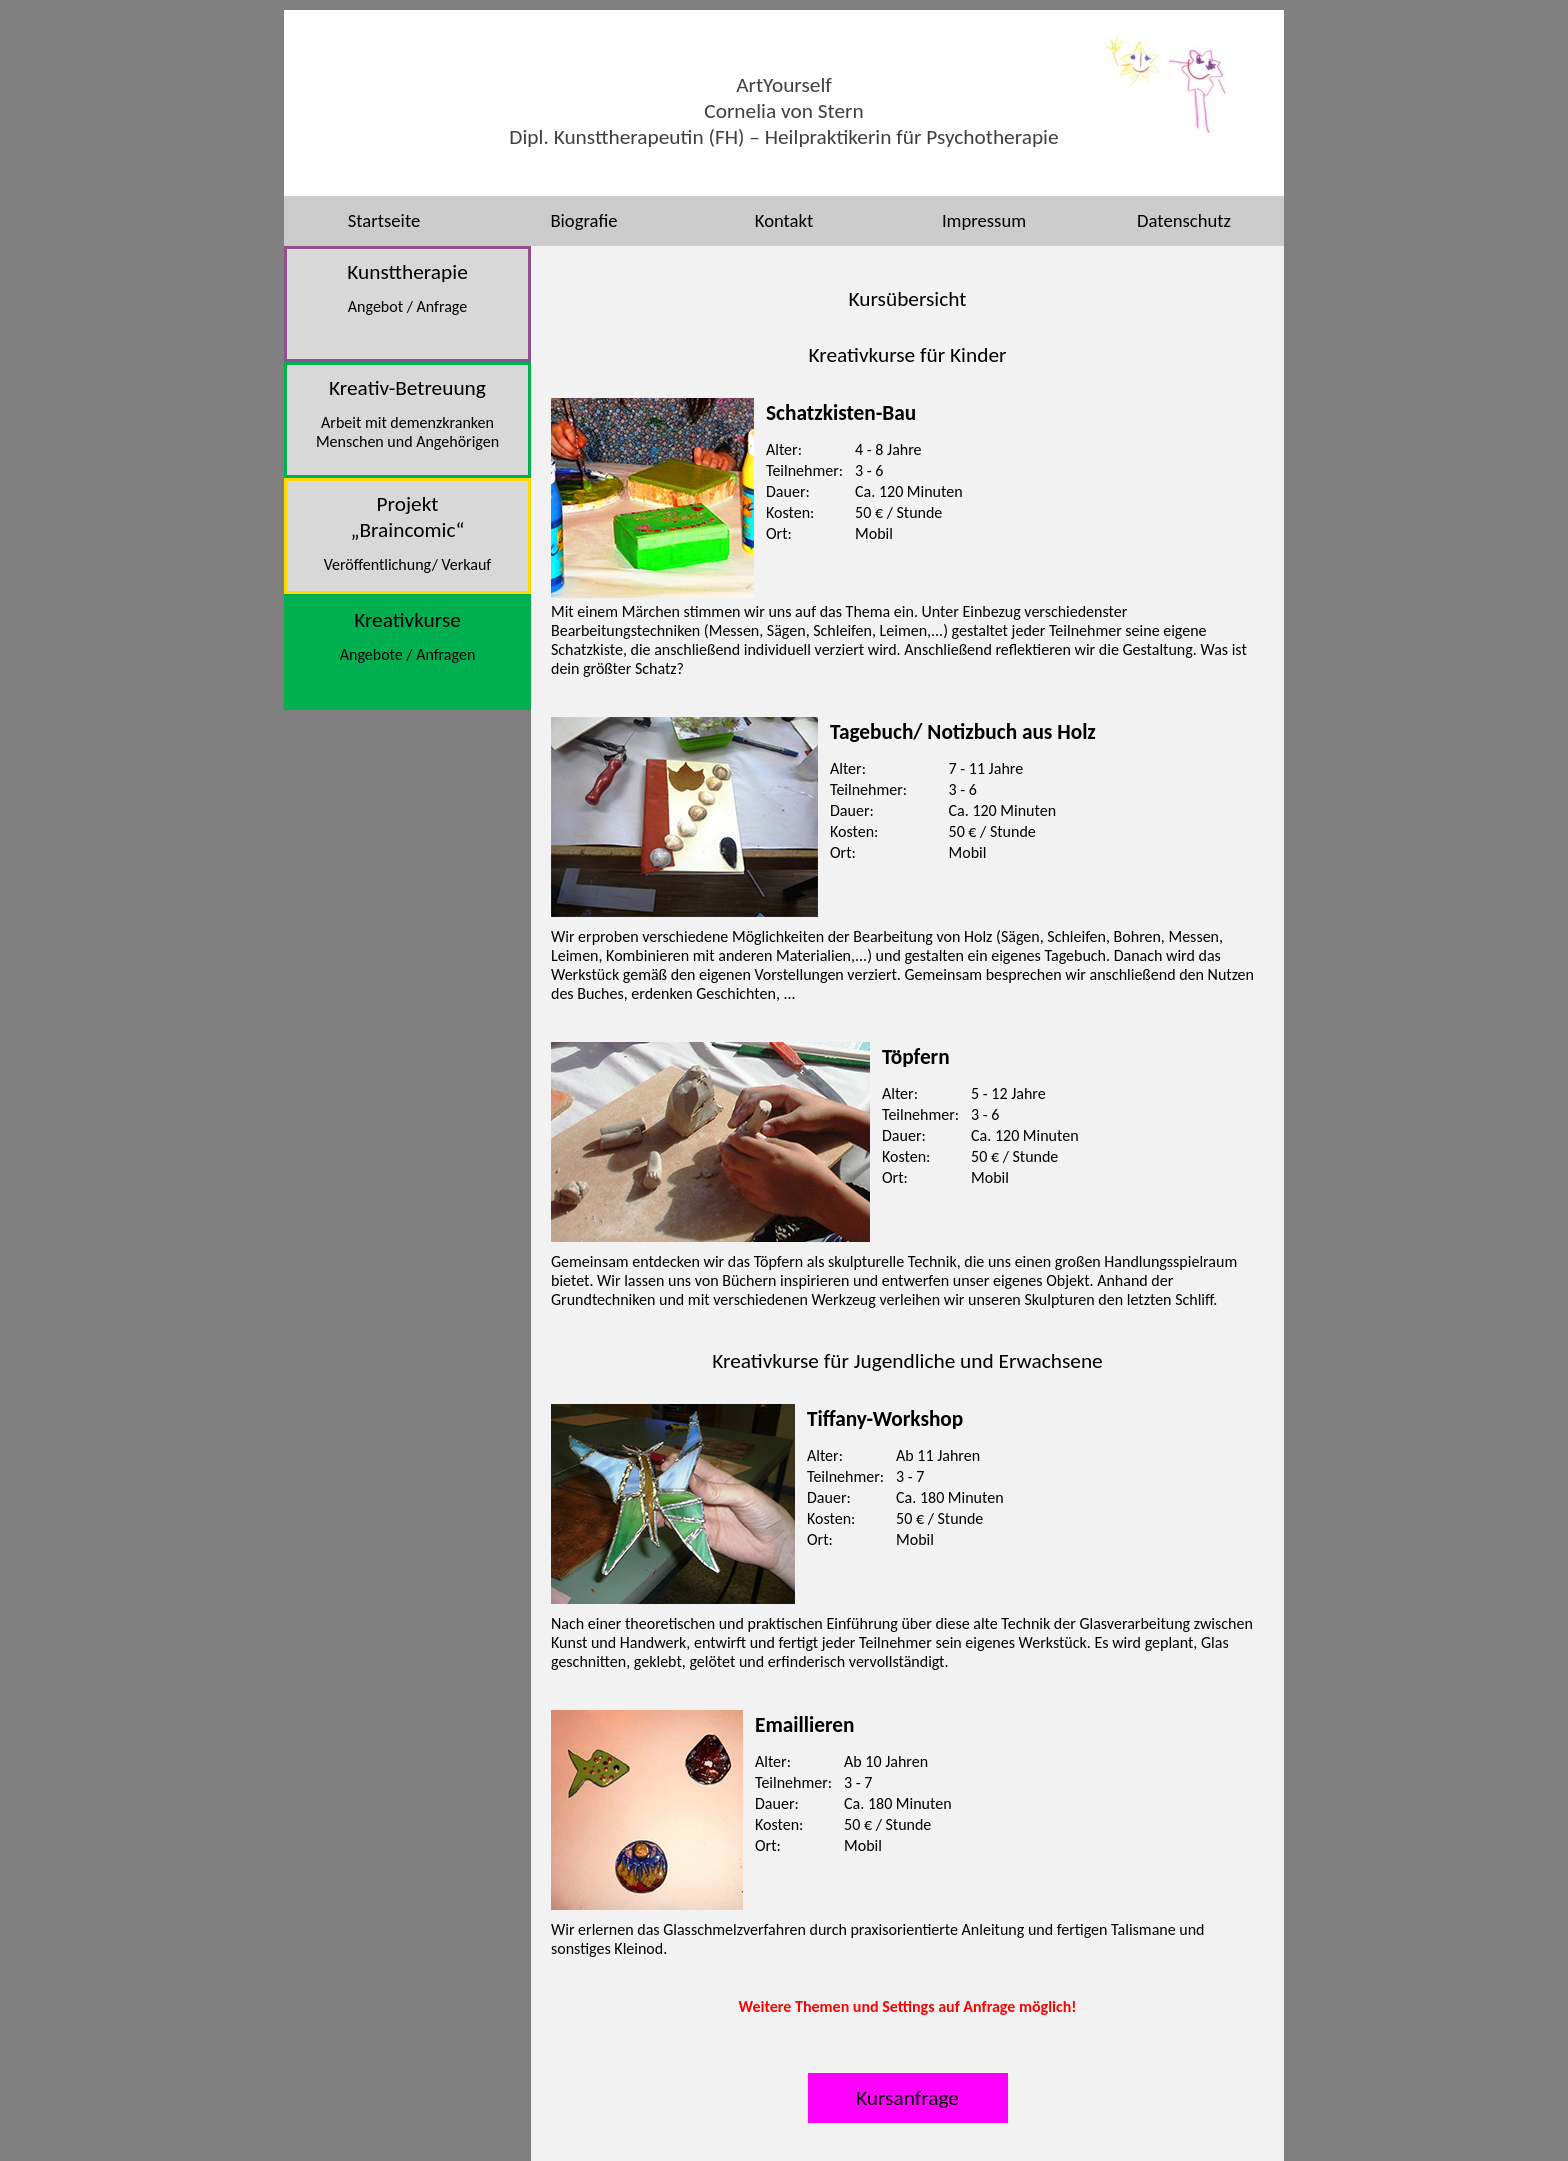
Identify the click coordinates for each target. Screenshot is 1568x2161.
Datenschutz (1184, 220)
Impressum (984, 220)
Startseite (384, 220)
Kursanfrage (907, 2098)
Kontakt (784, 220)
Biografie (583, 220)
